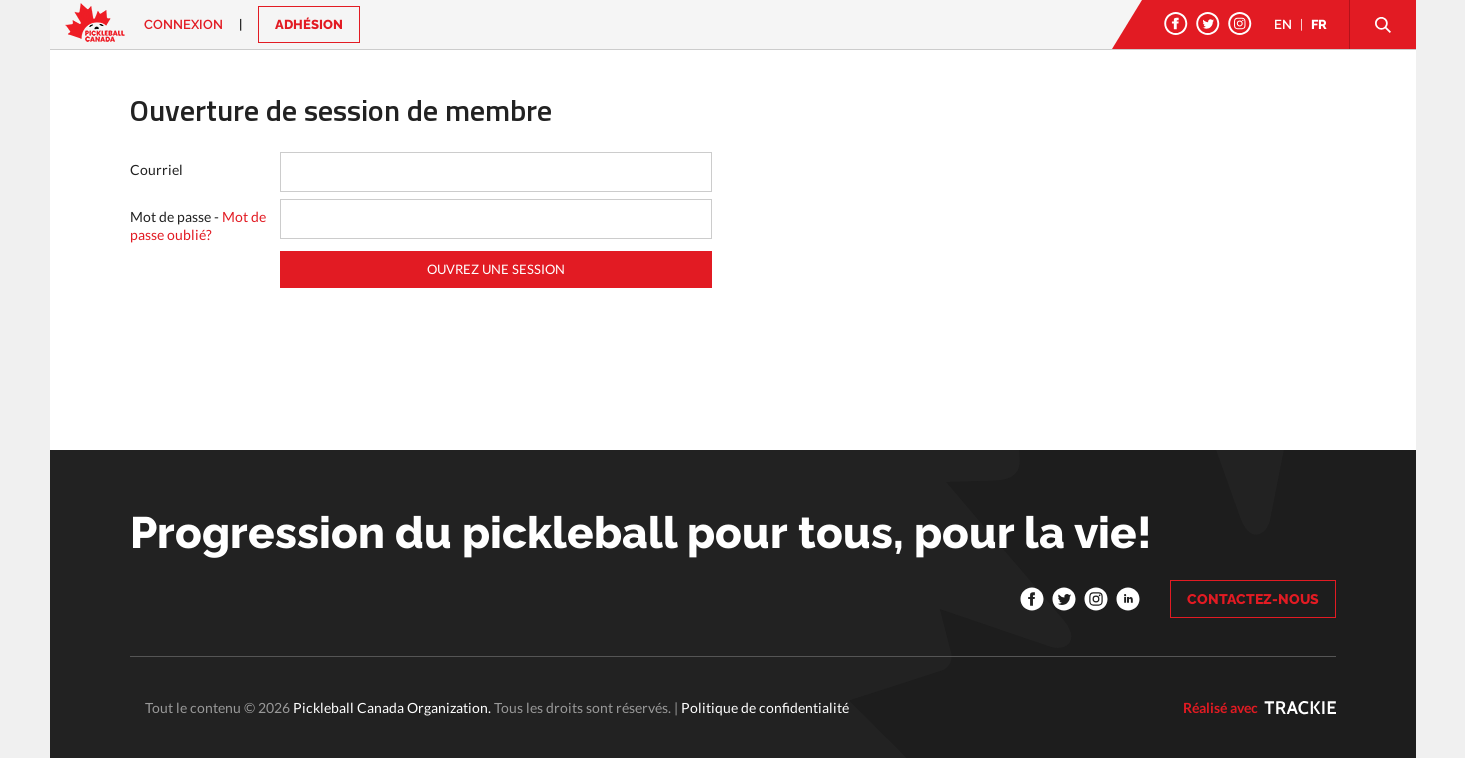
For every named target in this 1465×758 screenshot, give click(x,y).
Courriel (156, 169)
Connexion (183, 24)
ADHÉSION (309, 24)
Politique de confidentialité (765, 707)
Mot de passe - (198, 225)
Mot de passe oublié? (198, 225)
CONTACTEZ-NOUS (1253, 599)
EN (1283, 24)
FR (1319, 24)
